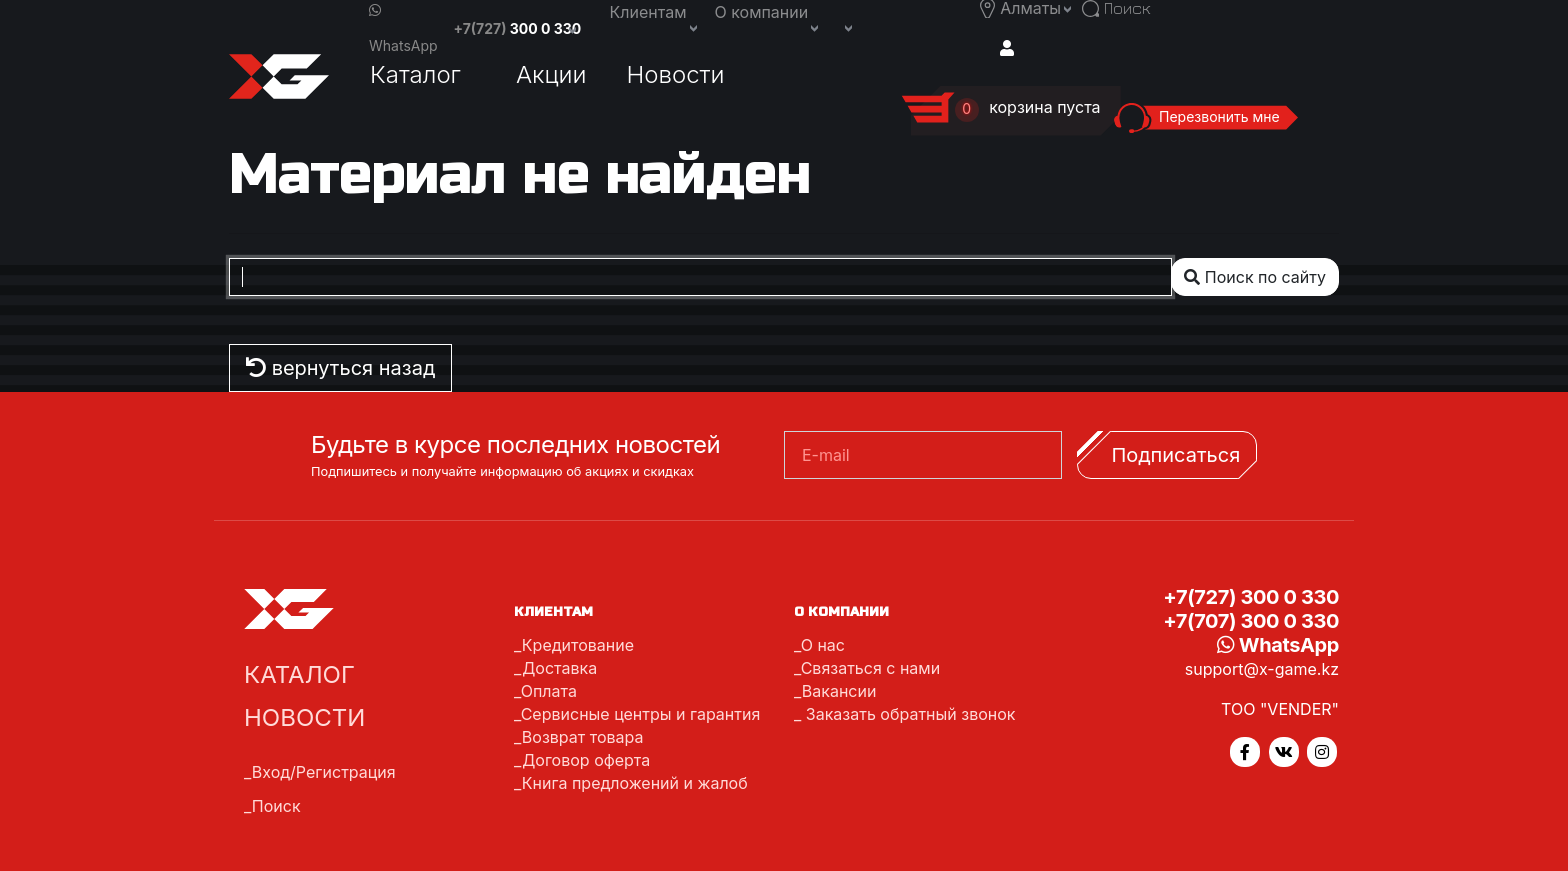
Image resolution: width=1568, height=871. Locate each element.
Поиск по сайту (1255, 277)
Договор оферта (586, 760)
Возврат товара (583, 737)
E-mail (826, 455)
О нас (823, 645)
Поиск (276, 806)
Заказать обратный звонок (908, 714)
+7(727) (518, 28)
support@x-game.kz (1262, 669)
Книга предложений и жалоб (635, 783)
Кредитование (578, 645)
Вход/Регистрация (324, 772)
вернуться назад (340, 368)
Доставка (559, 668)
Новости (676, 74)
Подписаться (1175, 455)
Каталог (415, 74)
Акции (551, 74)
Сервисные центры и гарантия (641, 714)
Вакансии (839, 691)
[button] (847, 26)
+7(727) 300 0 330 (1251, 597)
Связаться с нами (870, 668)
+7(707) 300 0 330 (1251, 621)
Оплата (549, 691)
